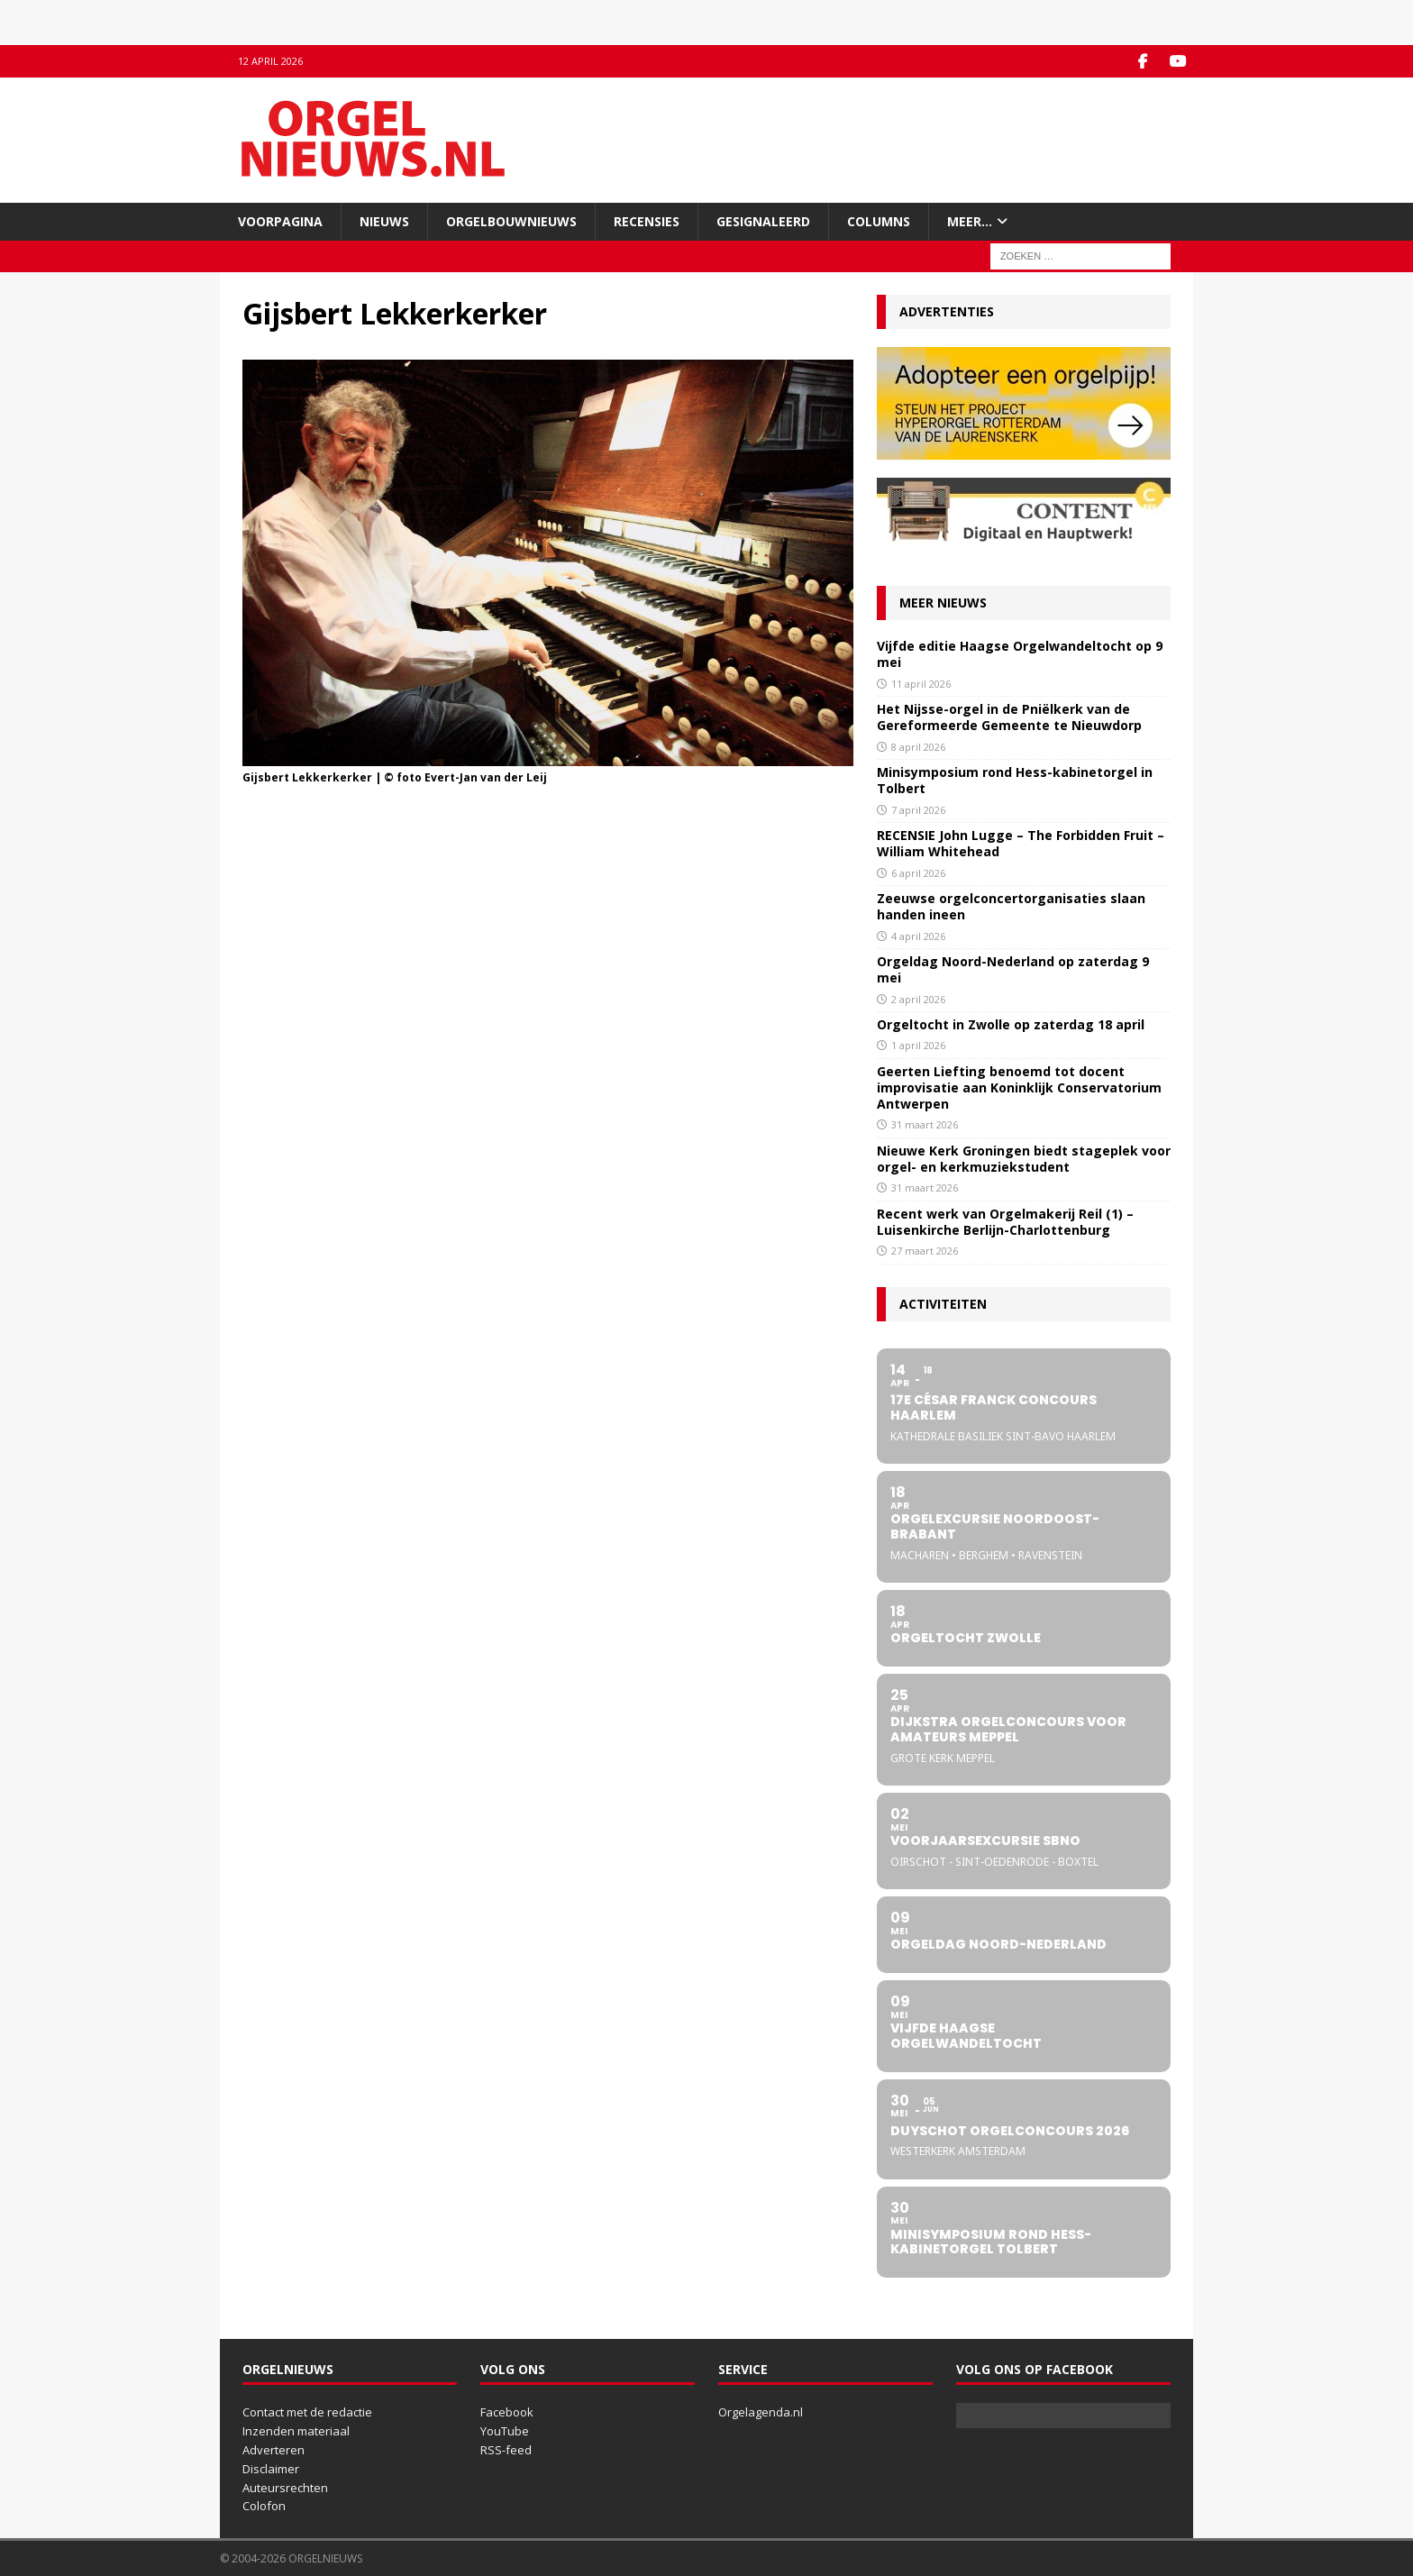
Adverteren (273, 2450)
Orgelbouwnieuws (511, 220)
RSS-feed (506, 2450)
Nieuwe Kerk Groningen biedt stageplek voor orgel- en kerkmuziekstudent (1024, 1158)
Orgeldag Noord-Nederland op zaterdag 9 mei (1013, 969)
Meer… (969, 220)
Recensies (646, 220)
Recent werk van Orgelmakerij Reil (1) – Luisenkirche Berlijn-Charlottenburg (1005, 1221)
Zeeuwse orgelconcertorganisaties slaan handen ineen (1011, 906)
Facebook (506, 2412)
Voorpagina (280, 220)
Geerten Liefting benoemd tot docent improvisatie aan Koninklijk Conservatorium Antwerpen (1019, 1086)
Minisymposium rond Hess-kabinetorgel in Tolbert (1015, 780)
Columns (878, 220)
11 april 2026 (921, 683)
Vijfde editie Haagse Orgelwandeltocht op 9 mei (1019, 654)
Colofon (264, 2506)
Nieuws (384, 220)
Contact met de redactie (307, 2412)
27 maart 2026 (924, 1250)
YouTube (504, 2431)
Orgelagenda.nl (760, 2412)
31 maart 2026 (924, 1124)
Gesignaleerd (763, 220)
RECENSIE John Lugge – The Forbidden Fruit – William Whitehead (1020, 843)
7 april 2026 (918, 809)
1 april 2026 (918, 1045)
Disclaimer (270, 2468)
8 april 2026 (918, 746)
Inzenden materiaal (296, 2431)
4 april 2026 (918, 935)
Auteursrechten (285, 2487)
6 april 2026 (918, 872)
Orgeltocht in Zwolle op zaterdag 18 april (1010, 1024)
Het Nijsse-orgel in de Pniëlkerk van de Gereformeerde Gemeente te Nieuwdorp (1009, 717)
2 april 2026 (918, 998)
